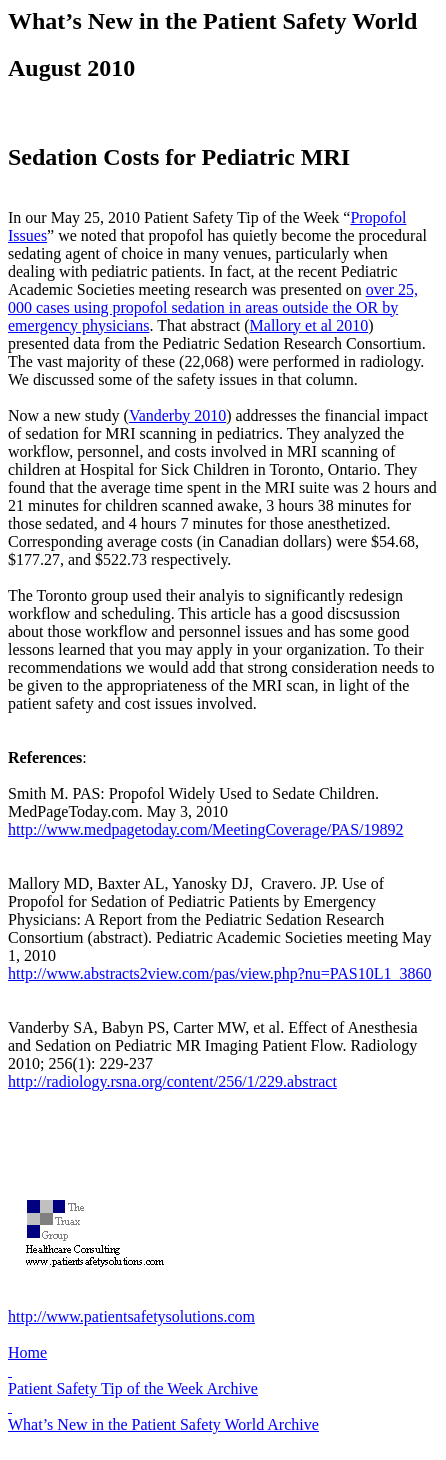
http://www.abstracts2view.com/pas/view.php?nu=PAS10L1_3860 (220, 973)
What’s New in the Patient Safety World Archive (163, 1424)
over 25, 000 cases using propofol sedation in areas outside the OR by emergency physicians (213, 307)
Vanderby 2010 (177, 415)
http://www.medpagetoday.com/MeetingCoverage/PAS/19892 (206, 829)
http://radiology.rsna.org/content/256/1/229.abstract (172, 1081)
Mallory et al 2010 (309, 325)
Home (27, 1352)
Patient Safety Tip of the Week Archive (133, 1388)
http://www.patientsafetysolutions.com (131, 1316)
